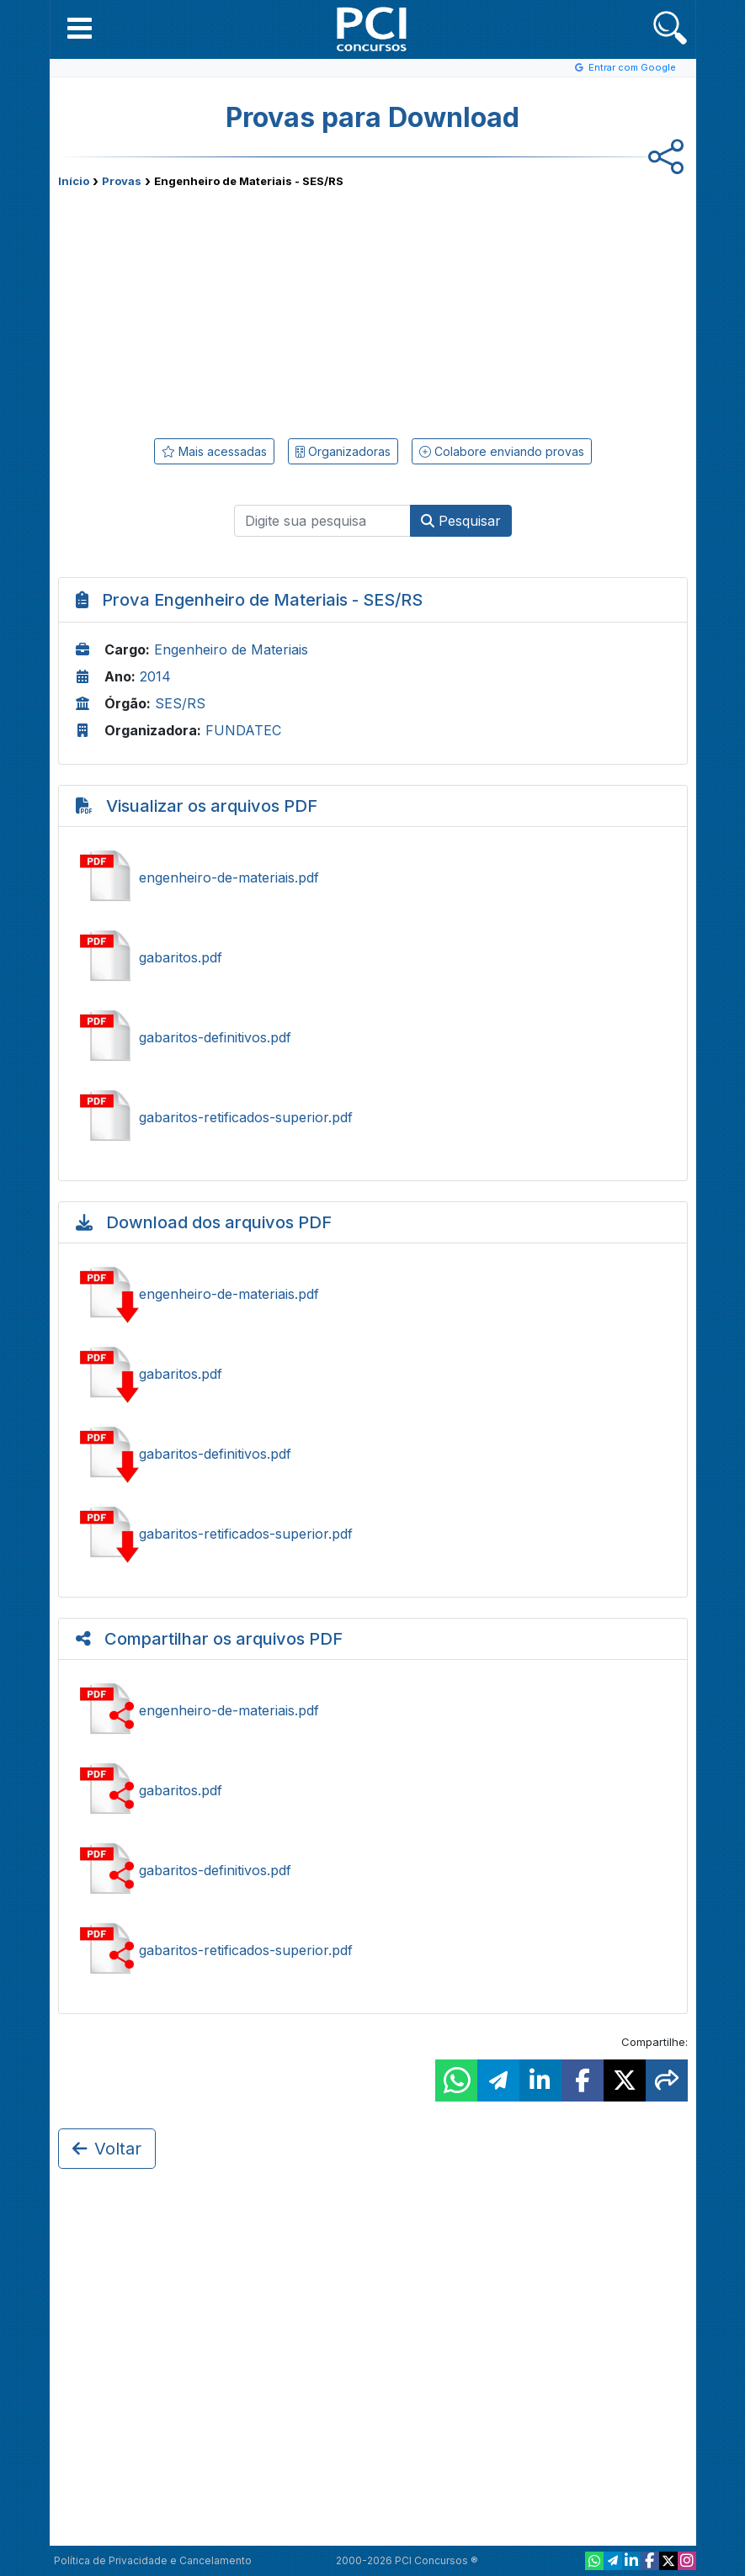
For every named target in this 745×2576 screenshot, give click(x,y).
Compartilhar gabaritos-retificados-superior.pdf (373, 1950)
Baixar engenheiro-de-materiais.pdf (373, 1294)
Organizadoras (343, 451)
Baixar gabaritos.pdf (373, 1373)
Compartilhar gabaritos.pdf (373, 1790)
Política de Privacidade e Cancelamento (153, 2560)
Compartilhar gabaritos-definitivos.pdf (373, 1870)
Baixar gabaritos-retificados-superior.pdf (373, 1533)
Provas (121, 181)
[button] (79, 27)
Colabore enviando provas (501, 451)
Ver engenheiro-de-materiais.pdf (373, 877)
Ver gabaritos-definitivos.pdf (373, 1037)
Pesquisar (461, 520)
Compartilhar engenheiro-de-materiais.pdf (373, 1710)
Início (73, 181)
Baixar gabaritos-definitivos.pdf (373, 1453)
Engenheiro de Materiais (231, 649)
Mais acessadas (214, 451)
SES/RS (180, 703)
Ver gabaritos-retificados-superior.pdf (373, 1117)
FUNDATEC (243, 730)
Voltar (106, 2149)
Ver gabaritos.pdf (373, 957)
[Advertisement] (235, 309)
